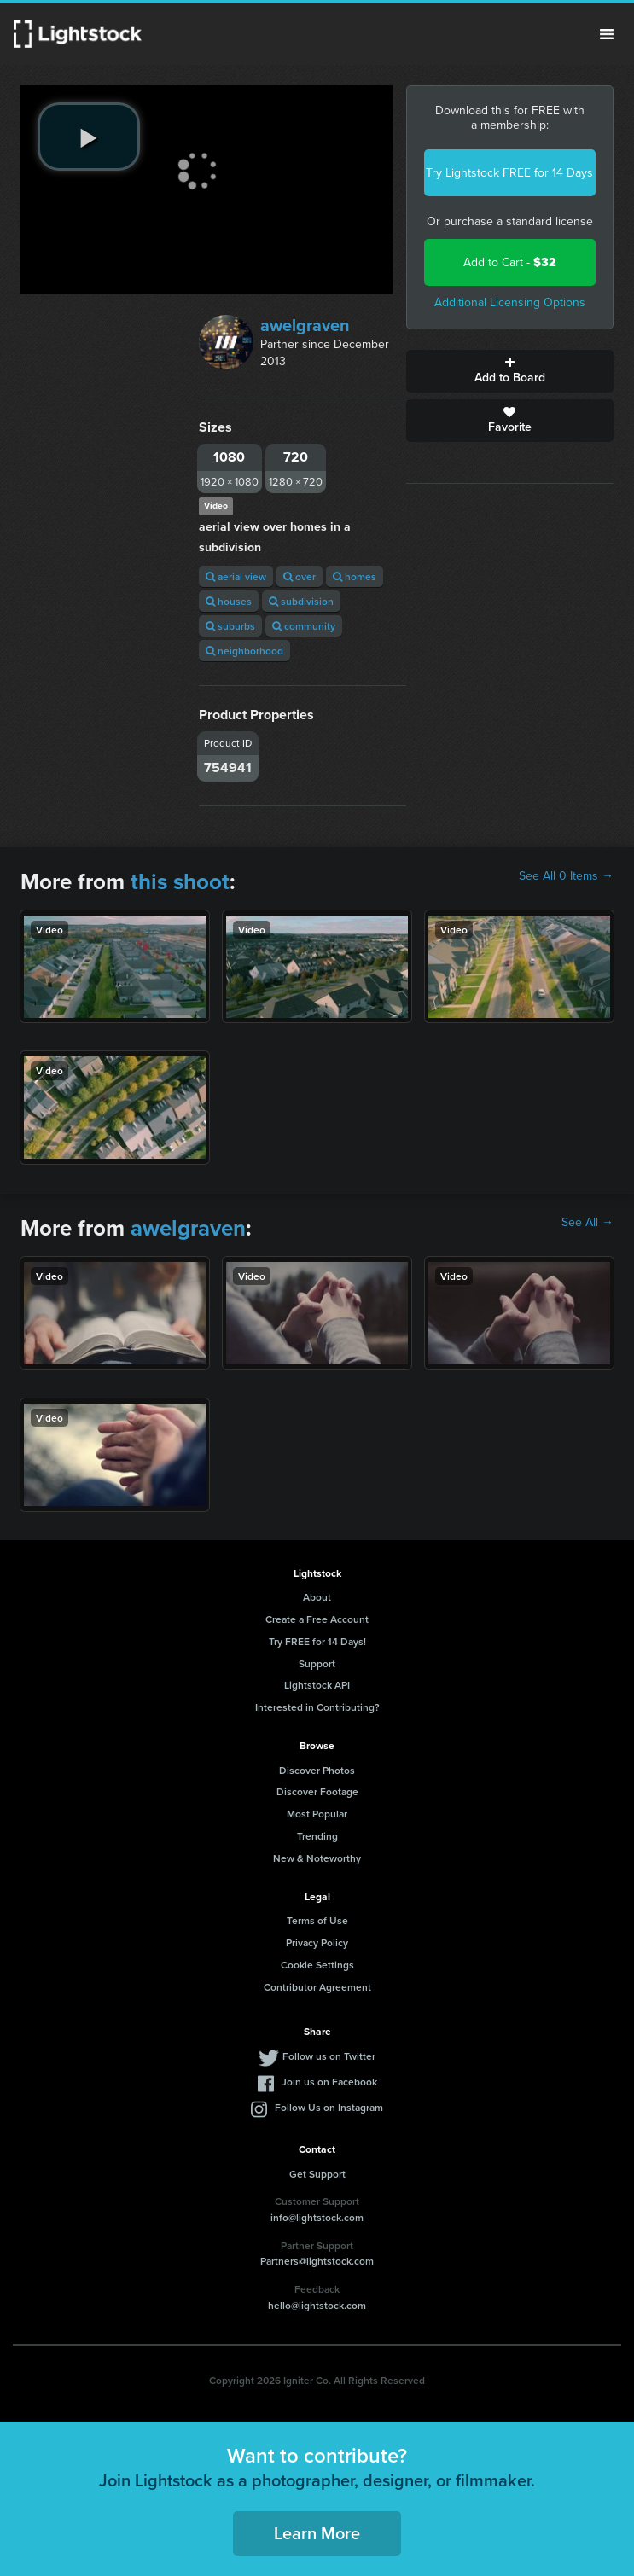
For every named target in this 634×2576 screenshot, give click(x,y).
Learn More (317, 2533)
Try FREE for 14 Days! (317, 1641)
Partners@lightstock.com (317, 2260)
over (299, 576)
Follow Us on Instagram (329, 2107)
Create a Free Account (317, 1619)
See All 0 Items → (566, 876)
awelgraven (305, 325)
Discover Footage (317, 1791)
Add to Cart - (509, 262)
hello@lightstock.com (317, 2305)
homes (354, 576)
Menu (606, 34)
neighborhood (244, 650)
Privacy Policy (317, 1942)
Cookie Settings (317, 1964)
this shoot (180, 881)
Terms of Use (317, 1920)
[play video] (89, 136)
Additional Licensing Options (509, 302)
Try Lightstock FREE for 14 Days (509, 173)
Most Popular (317, 1813)
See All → (587, 1222)
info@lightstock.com (317, 2217)
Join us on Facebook (329, 2081)
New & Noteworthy (317, 1858)
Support (317, 1663)
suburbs (230, 626)
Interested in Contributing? (317, 1707)
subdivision (301, 601)
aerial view (236, 576)
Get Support (317, 2173)
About (317, 1597)
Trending (317, 1836)
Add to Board (510, 371)
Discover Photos (317, 1770)
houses (229, 601)
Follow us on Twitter (328, 2056)
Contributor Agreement (317, 1987)
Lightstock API (317, 1685)
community (303, 626)
